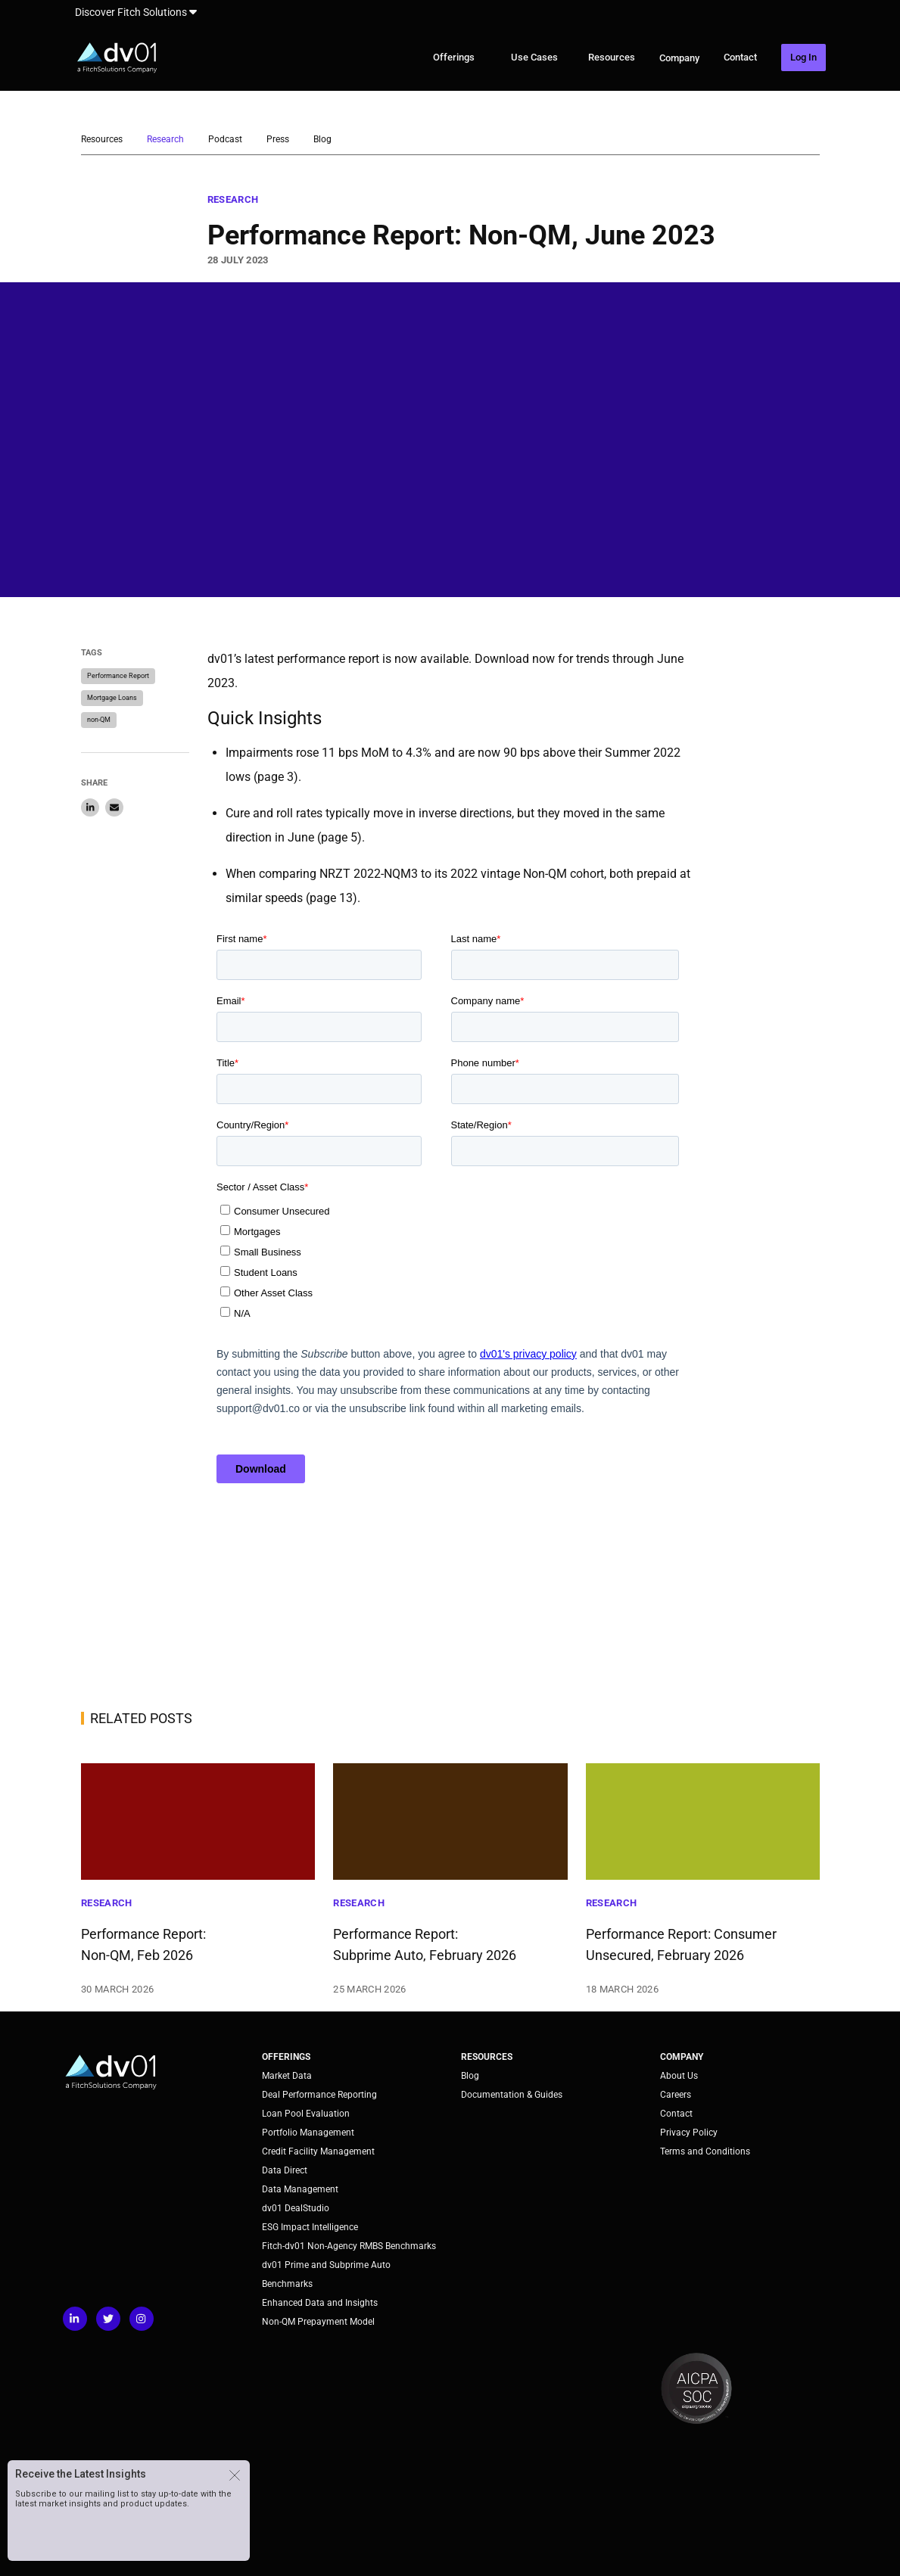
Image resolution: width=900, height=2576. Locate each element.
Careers (675, 2094)
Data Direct (284, 2170)
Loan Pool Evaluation (306, 2113)
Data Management (300, 2189)
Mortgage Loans (112, 698)
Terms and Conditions (705, 2151)
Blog (322, 139)
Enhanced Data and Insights (320, 2303)
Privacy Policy (689, 2132)
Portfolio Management (308, 2132)
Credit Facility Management (318, 2151)
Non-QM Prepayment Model (318, 2321)
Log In (803, 57)
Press (277, 139)
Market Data (287, 2075)
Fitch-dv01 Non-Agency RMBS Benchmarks (349, 2246)
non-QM (99, 719)
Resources (611, 57)
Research (165, 139)
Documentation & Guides (511, 2094)
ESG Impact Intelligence (310, 2227)
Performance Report (118, 676)
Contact (740, 57)
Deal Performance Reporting (319, 2094)
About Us (679, 2075)
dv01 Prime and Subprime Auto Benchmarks (326, 2274)
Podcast (225, 139)
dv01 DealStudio (295, 2208)
